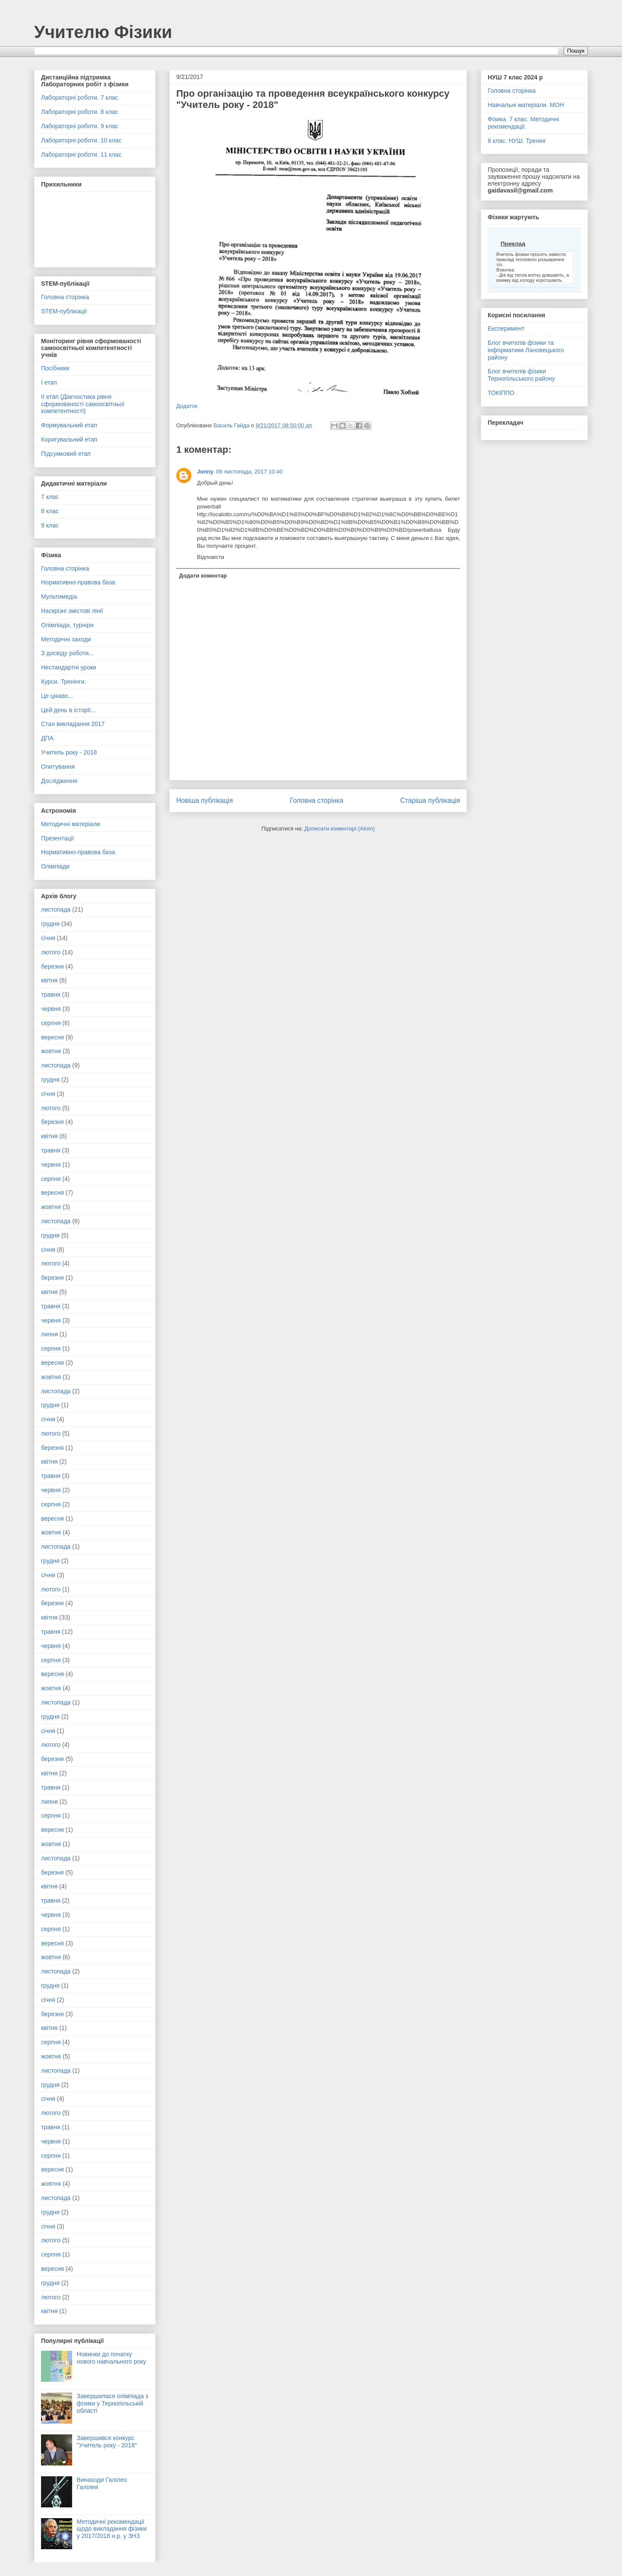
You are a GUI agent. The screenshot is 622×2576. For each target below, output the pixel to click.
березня (52, 966)
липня (49, 1334)
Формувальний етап (69, 425)
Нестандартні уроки (68, 667)
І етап (49, 382)
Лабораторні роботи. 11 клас (81, 154)
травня (50, 994)
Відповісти (210, 557)
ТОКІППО (501, 392)
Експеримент (506, 328)
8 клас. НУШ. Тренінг (517, 140)
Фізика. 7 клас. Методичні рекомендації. (523, 123)
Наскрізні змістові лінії (72, 610)
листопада (55, 909)
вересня (52, 1037)
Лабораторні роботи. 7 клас (79, 97)
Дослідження (59, 780)
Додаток (186, 406)
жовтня (51, 1051)
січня (48, 937)
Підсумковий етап (66, 453)
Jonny (205, 471)
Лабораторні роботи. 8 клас (79, 111)
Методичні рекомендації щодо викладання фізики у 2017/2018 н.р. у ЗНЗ (112, 2529)
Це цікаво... (57, 695)
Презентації (57, 838)
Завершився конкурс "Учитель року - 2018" (107, 2441)
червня (51, 1008)
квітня (49, 980)
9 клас (50, 525)
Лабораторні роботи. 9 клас (79, 126)
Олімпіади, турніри (67, 625)
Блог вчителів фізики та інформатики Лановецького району (526, 350)
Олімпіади (55, 866)
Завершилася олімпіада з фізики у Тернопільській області (113, 2403)
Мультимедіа (59, 596)
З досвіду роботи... (67, 653)
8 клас (50, 511)
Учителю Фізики (103, 31)
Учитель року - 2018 (69, 752)
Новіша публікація (204, 800)
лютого (50, 952)
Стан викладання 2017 (73, 723)
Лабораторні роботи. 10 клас (81, 140)
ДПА (47, 738)
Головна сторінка (316, 800)
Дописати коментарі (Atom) (340, 828)
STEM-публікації (64, 311)
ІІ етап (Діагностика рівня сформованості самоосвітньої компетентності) (82, 404)
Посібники (55, 368)
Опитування (58, 766)
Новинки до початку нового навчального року (111, 2358)
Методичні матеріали (70, 824)
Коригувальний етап (69, 439)
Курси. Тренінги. (63, 681)
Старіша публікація (430, 800)
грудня (50, 923)
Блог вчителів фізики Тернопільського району (521, 375)
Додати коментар (203, 575)
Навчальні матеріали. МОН (526, 104)
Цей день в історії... (68, 710)
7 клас (50, 496)
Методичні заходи (66, 639)
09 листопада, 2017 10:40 (249, 471)
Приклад (513, 243)
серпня (50, 1023)
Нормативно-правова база (78, 582)
